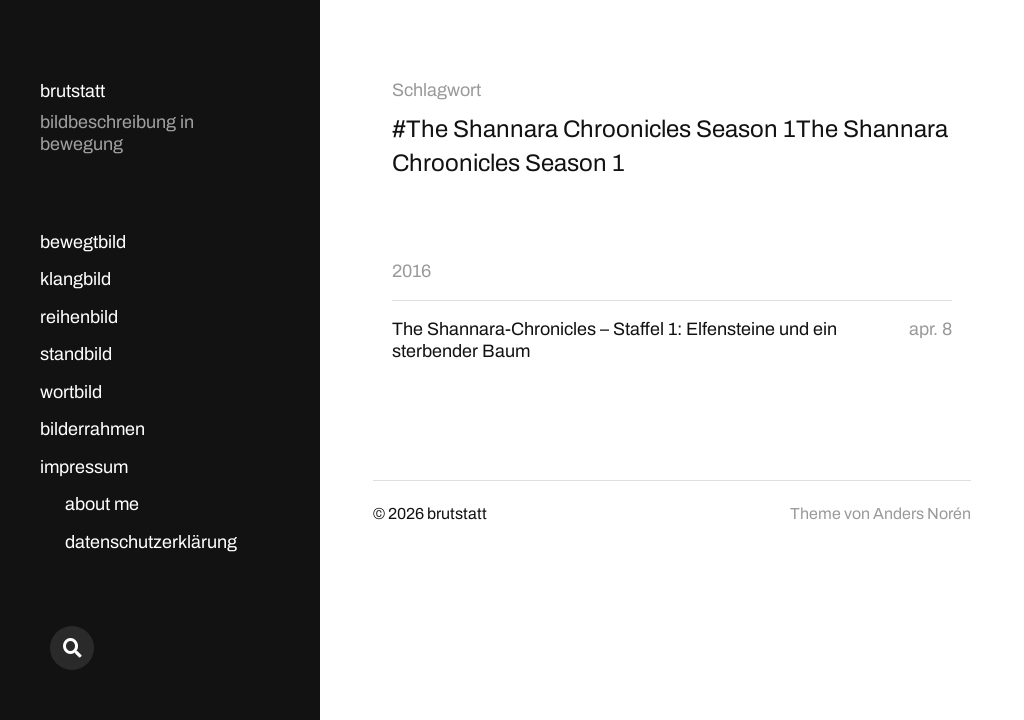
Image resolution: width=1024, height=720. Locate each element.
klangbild (75, 279)
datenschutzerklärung (151, 542)
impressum (84, 467)
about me (102, 504)
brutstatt (72, 91)
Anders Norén (922, 513)
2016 (411, 271)
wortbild (71, 392)
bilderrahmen (92, 429)
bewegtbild (83, 242)
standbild (76, 354)
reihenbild (79, 317)
